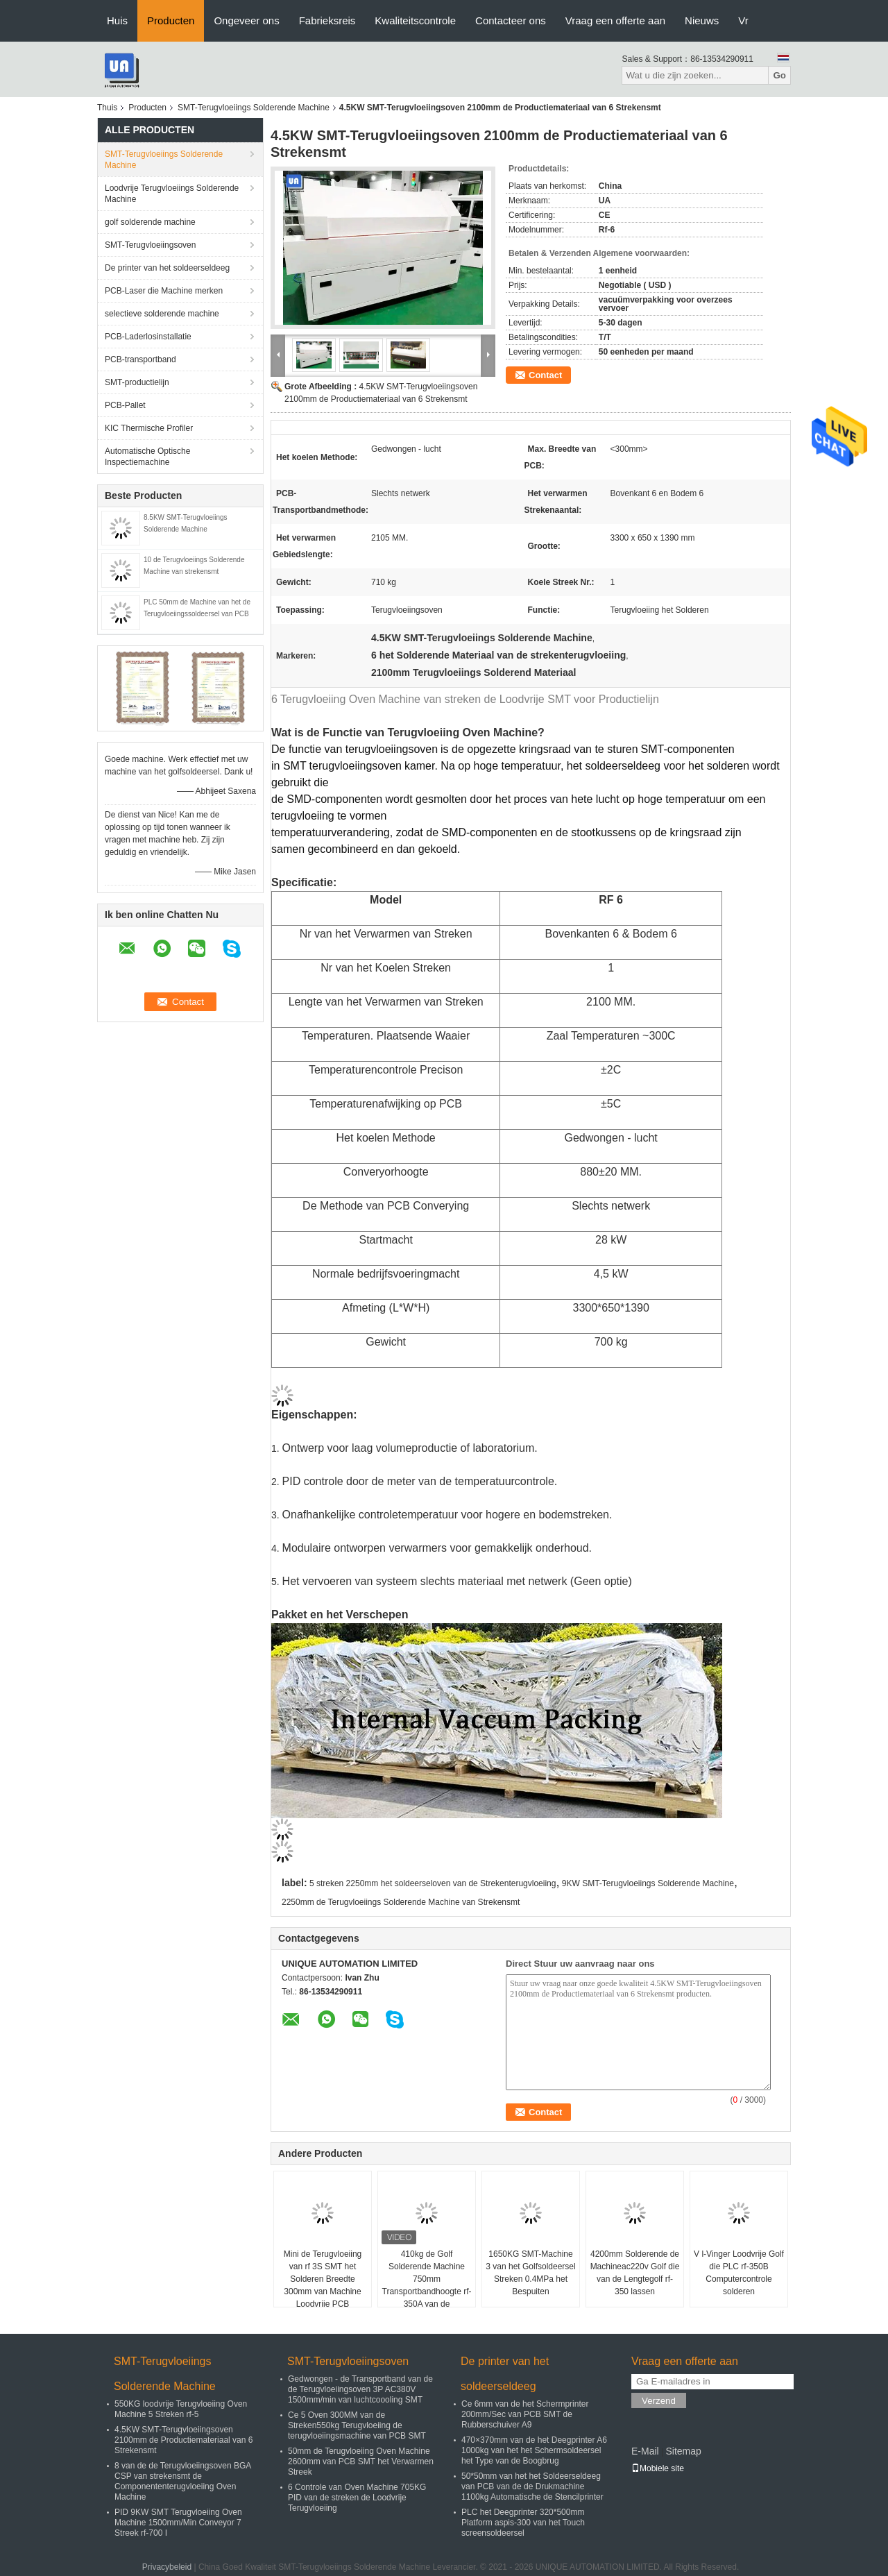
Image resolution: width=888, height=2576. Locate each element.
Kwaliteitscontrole (415, 20)
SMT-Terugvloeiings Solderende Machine (254, 107)
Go (779, 75)
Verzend (659, 2401)
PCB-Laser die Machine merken (164, 291)
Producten (170, 20)
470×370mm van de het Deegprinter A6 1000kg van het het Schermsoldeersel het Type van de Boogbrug (534, 2450)
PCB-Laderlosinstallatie (148, 336)
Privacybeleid (166, 2567)
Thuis (107, 107)
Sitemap (683, 2451)
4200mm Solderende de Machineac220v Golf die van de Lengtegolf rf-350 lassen (635, 2272)
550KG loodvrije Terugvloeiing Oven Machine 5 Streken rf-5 (180, 2409)
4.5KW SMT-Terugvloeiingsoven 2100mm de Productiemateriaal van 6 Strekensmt (183, 2440)
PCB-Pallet (125, 405)
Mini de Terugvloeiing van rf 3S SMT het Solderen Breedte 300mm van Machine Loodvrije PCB (323, 2279)
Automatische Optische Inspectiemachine (147, 456)
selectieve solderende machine (162, 314)
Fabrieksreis (327, 20)
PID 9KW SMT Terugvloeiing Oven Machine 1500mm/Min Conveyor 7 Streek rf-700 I (178, 2522)
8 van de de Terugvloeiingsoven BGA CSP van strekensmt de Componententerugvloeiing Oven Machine (182, 2481)
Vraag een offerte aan (615, 20)
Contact (545, 375)
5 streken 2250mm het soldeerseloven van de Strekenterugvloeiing (432, 1883)
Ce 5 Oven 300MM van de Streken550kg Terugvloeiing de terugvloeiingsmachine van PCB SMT (357, 2425)
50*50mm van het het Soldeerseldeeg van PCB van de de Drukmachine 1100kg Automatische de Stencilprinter (532, 2486)
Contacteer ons (510, 20)
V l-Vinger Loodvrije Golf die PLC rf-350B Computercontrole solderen (739, 2272)
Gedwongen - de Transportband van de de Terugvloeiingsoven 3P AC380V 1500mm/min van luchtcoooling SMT (360, 2389)
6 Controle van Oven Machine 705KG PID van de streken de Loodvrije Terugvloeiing (357, 2497)
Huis (117, 20)
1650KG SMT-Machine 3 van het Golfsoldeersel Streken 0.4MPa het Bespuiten (530, 2272)
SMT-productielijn (137, 382)
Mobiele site (657, 2468)
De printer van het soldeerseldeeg (167, 268)
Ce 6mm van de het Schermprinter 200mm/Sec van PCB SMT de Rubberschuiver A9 (524, 2414)
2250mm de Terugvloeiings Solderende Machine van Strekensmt (401, 1902)
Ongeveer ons (246, 20)
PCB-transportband (140, 359)
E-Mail (645, 2451)
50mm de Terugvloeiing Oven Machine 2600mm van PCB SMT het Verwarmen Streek (361, 2461)
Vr (743, 20)
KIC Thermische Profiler (149, 428)
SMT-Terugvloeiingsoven (150, 245)
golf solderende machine (150, 222)
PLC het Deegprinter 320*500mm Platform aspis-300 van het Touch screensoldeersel (523, 2522)
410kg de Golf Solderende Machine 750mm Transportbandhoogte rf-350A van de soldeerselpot (427, 2285)
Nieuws (702, 20)
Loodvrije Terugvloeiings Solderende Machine (172, 193)
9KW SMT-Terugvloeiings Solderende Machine (648, 1883)
